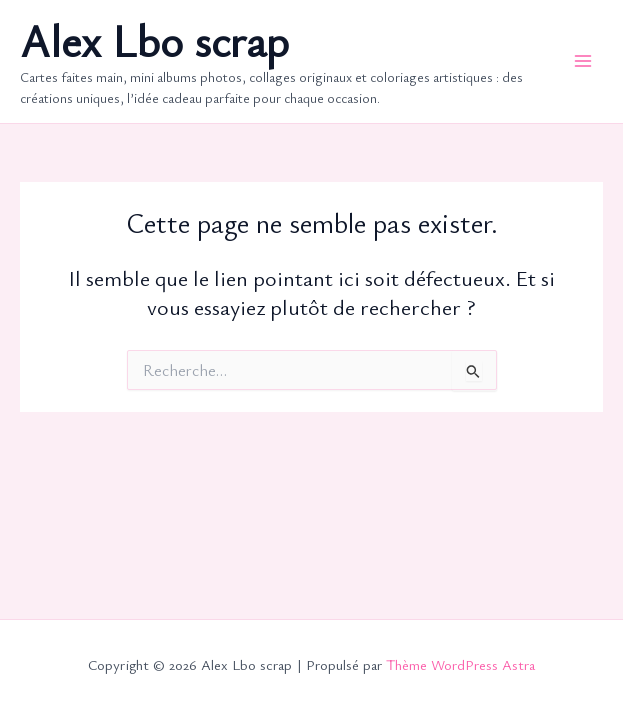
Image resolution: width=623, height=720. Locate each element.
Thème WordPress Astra (460, 664)
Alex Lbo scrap (154, 40)
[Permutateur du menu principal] (583, 61)
